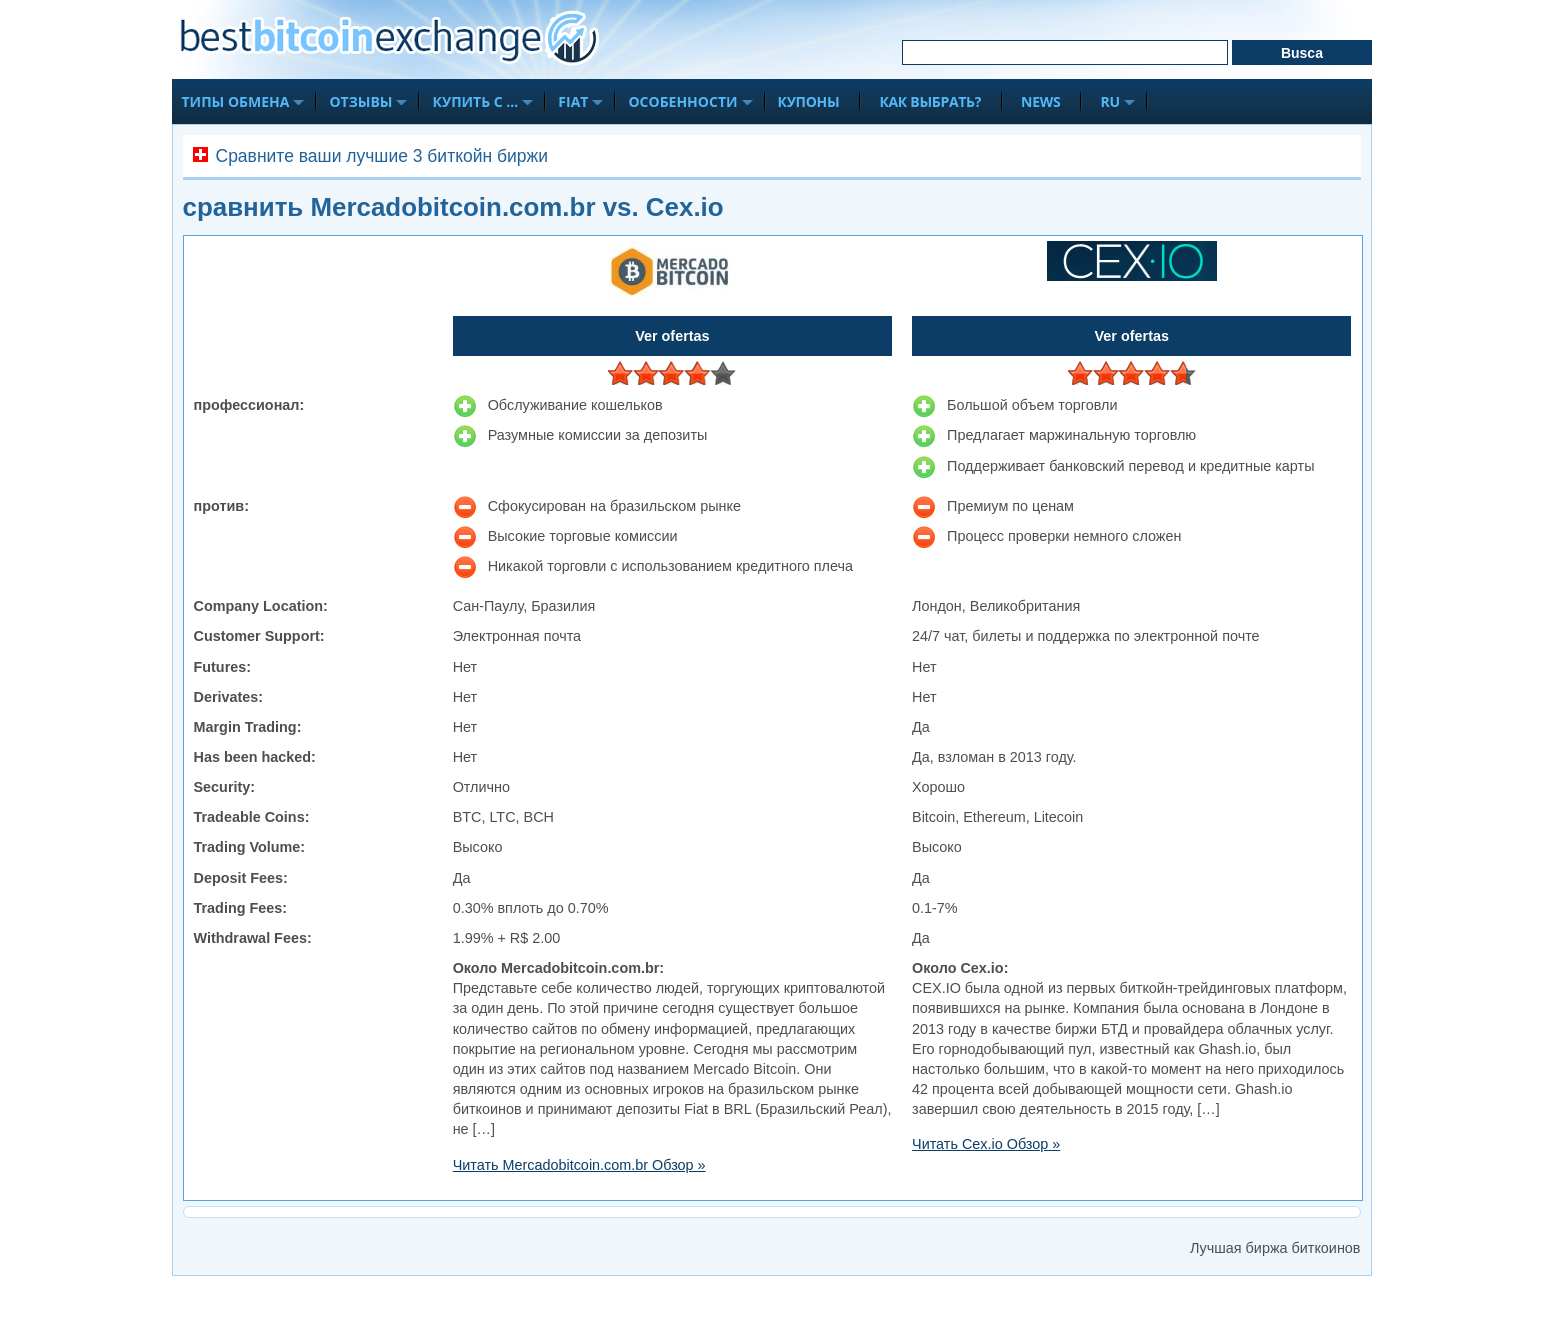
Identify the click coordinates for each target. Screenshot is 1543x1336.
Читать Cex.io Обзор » (986, 1144)
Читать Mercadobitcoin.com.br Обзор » (579, 1165)
